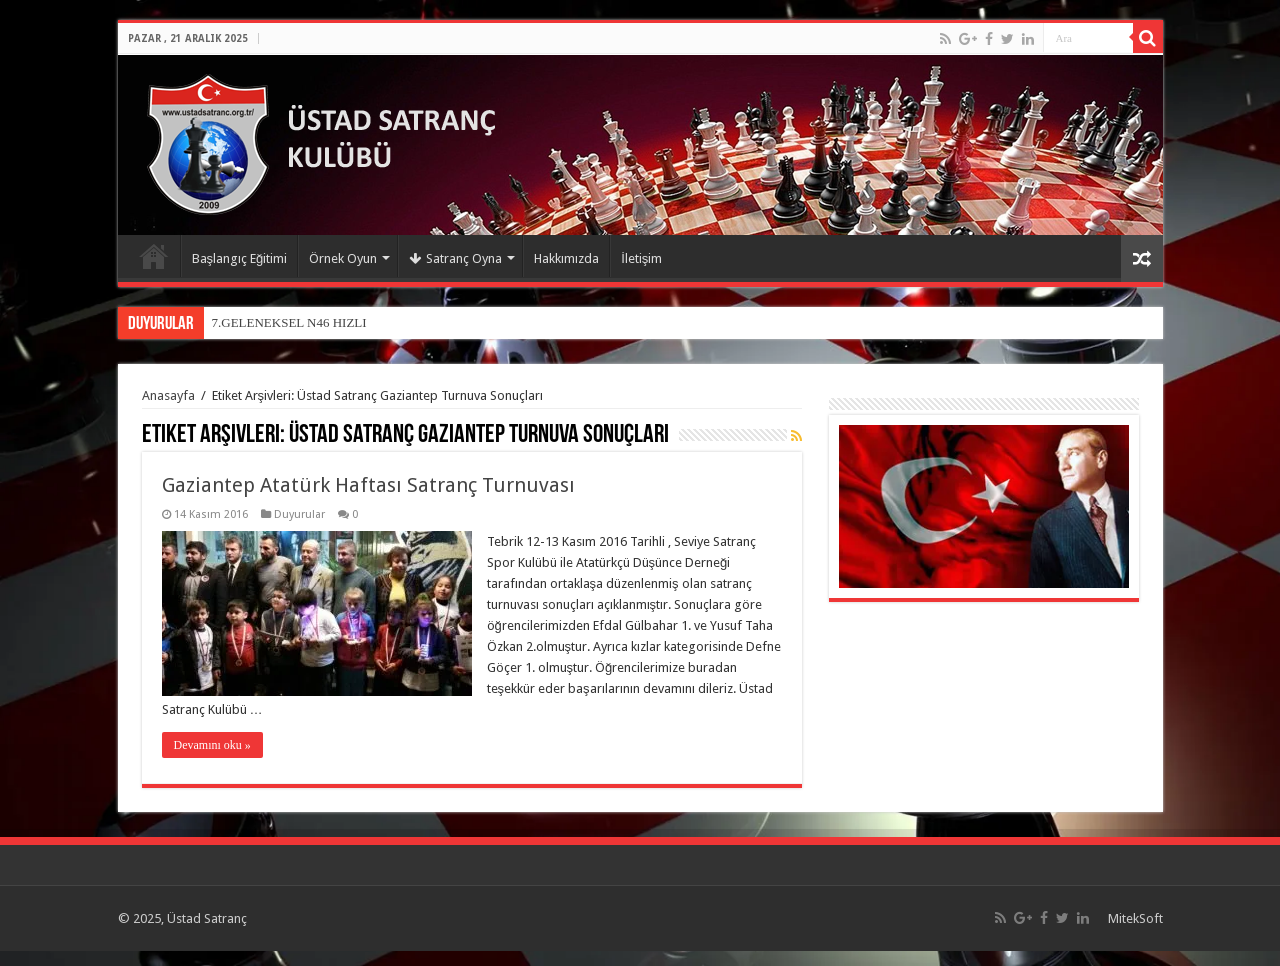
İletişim (641, 258)
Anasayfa (154, 256)
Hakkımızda (566, 258)
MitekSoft (1135, 918)
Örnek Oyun (343, 258)
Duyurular (299, 514)
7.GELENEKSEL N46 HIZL (287, 322)
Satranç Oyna (455, 258)
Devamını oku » (212, 745)
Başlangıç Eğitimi (240, 258)
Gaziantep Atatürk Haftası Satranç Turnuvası (368, 485)
